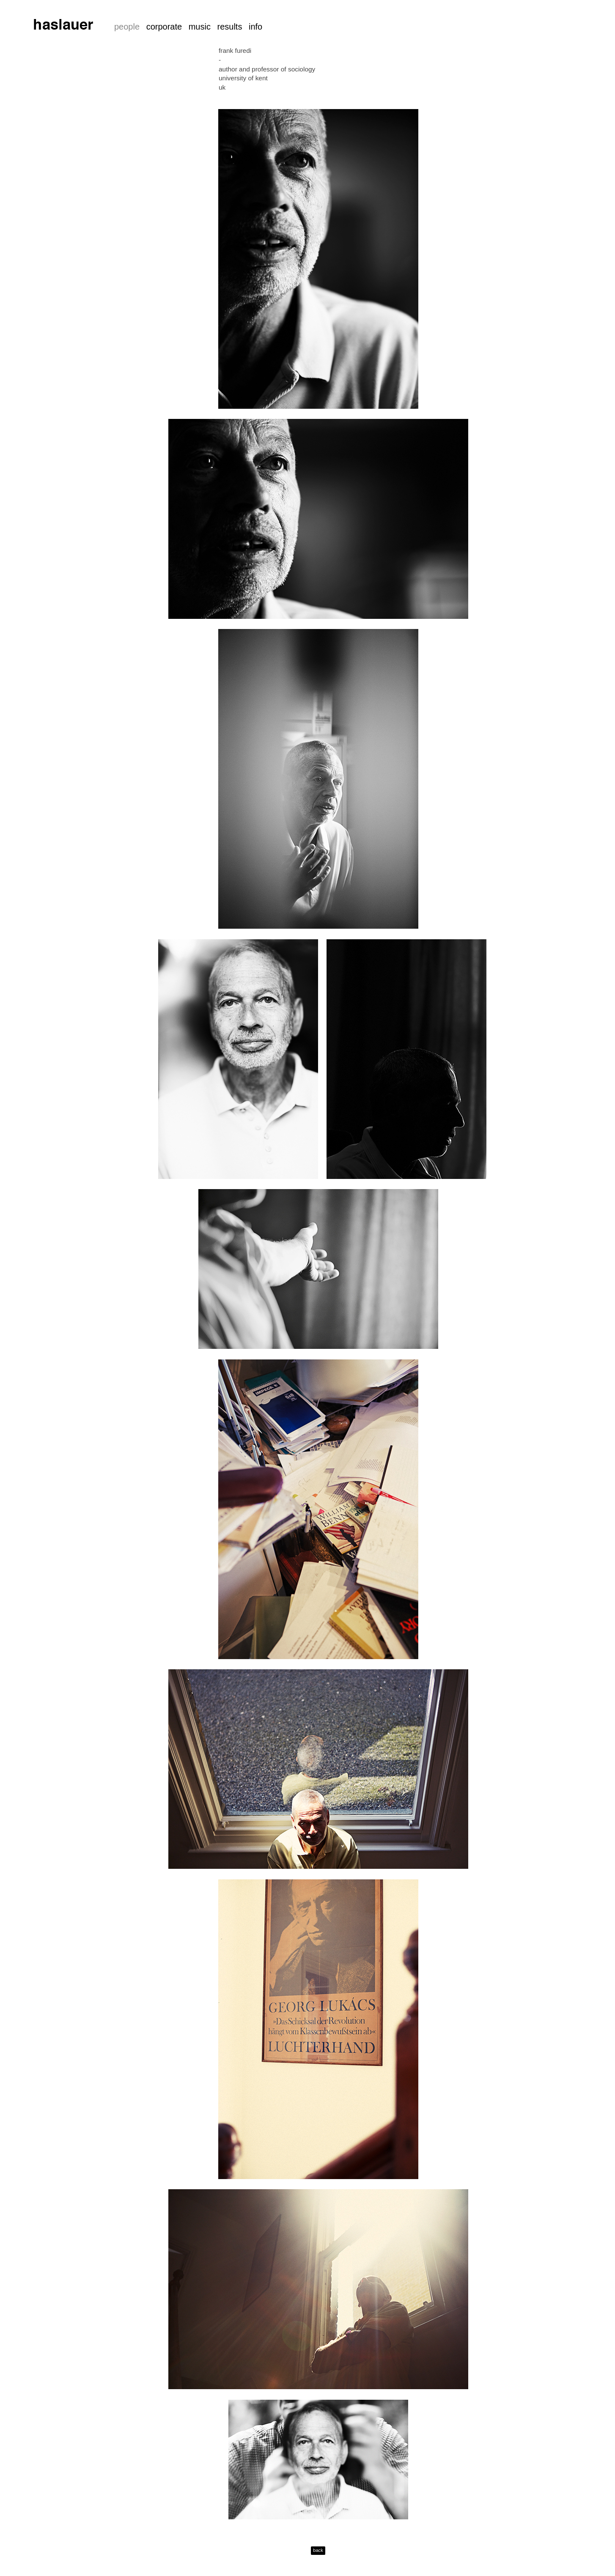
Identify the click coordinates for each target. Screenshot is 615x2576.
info (255, 26)
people (127, 26)
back (318, 2550)
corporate (164, 26)
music (200, 26)
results (229, 26)
